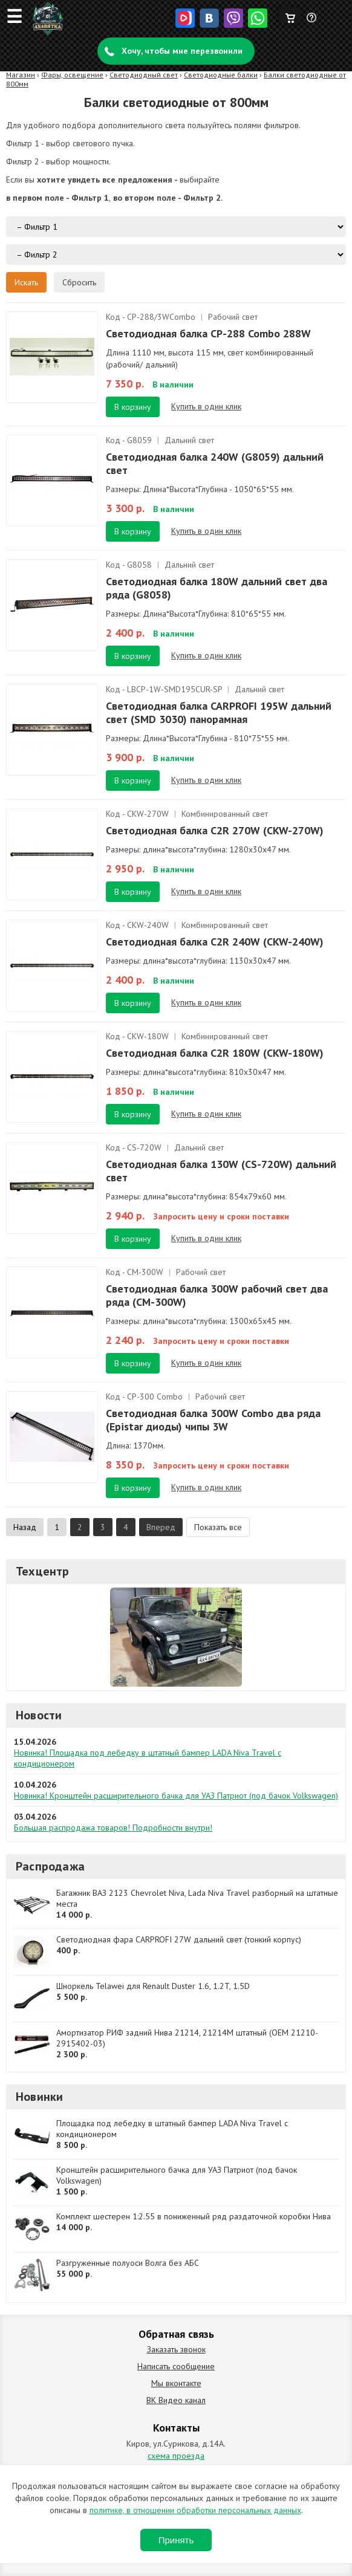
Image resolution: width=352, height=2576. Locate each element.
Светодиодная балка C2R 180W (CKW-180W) (215, 1053)
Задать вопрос (312, 22)
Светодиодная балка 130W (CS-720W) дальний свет (221, 1170)
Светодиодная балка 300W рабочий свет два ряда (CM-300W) (217, 1295)
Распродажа (50, 1866)
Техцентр (43, 1571)
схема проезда (176, 2455)
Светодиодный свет (143, 74)
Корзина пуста (290, 15)
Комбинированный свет (224, 813)
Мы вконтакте (176, 2383)
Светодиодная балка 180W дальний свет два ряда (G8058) (216, 588)
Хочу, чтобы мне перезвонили (182, 50)
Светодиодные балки (221, 74)
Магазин (20, 74)
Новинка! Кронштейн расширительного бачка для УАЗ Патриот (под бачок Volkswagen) (176, 1795)
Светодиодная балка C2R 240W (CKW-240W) (215, 942)
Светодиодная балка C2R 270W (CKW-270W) (215, 830)
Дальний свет (189, 440)
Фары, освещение (72, 74)
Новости (39, 1715)
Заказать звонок (176, 2349)
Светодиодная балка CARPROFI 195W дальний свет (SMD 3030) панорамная (218, 712)
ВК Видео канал (176, 2400)
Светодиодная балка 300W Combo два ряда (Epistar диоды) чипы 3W (213, 1419)
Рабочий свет (233, 316)
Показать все (218, 1527)
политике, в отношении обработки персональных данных (195, 2510)
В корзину (132, 406)
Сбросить (79, 282)
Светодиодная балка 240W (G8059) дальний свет (215, 463)
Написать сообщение (176, 2366)
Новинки (39, 2096)
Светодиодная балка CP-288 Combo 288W (208, 333)
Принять (176, 2540)
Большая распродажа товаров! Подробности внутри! (113, 1827)
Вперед (160, 1527)
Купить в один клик (206, 406)
